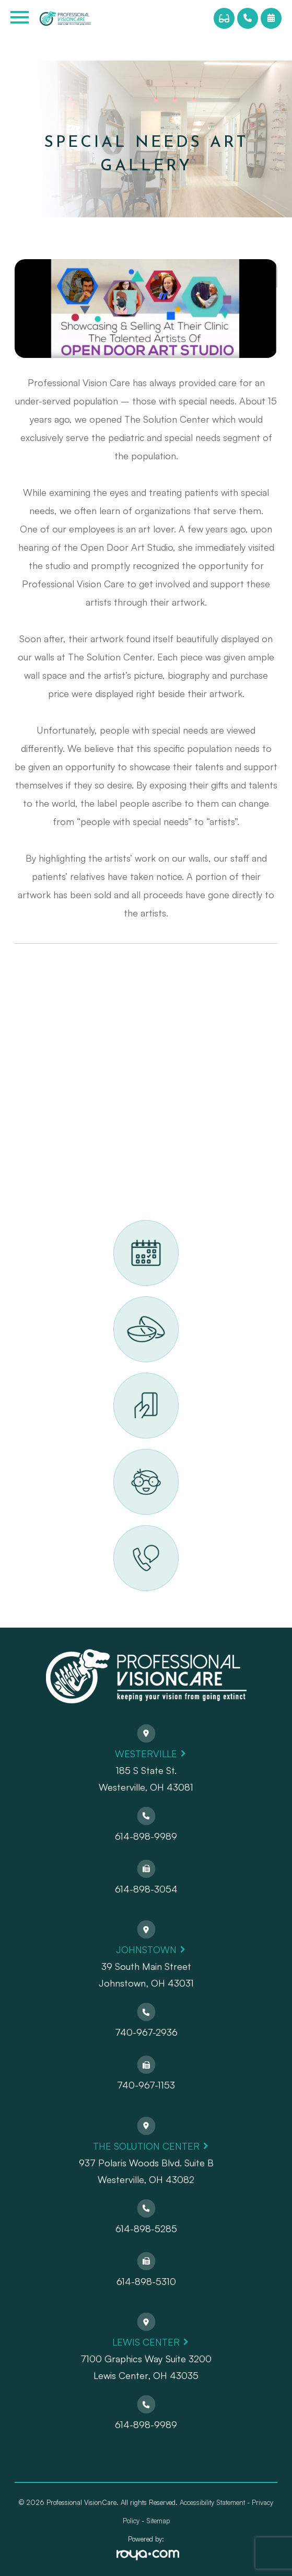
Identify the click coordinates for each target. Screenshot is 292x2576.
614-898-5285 (146, 2228)
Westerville (146, 1753)
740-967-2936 (146, 2032)
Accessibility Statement (212, 2502)
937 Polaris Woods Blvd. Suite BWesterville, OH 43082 (146, 2171)
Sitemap (158, 2520)
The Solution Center (146, 2146)
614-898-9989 (146, 1836)
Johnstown (146, 1949)
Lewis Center (146, 2342)
